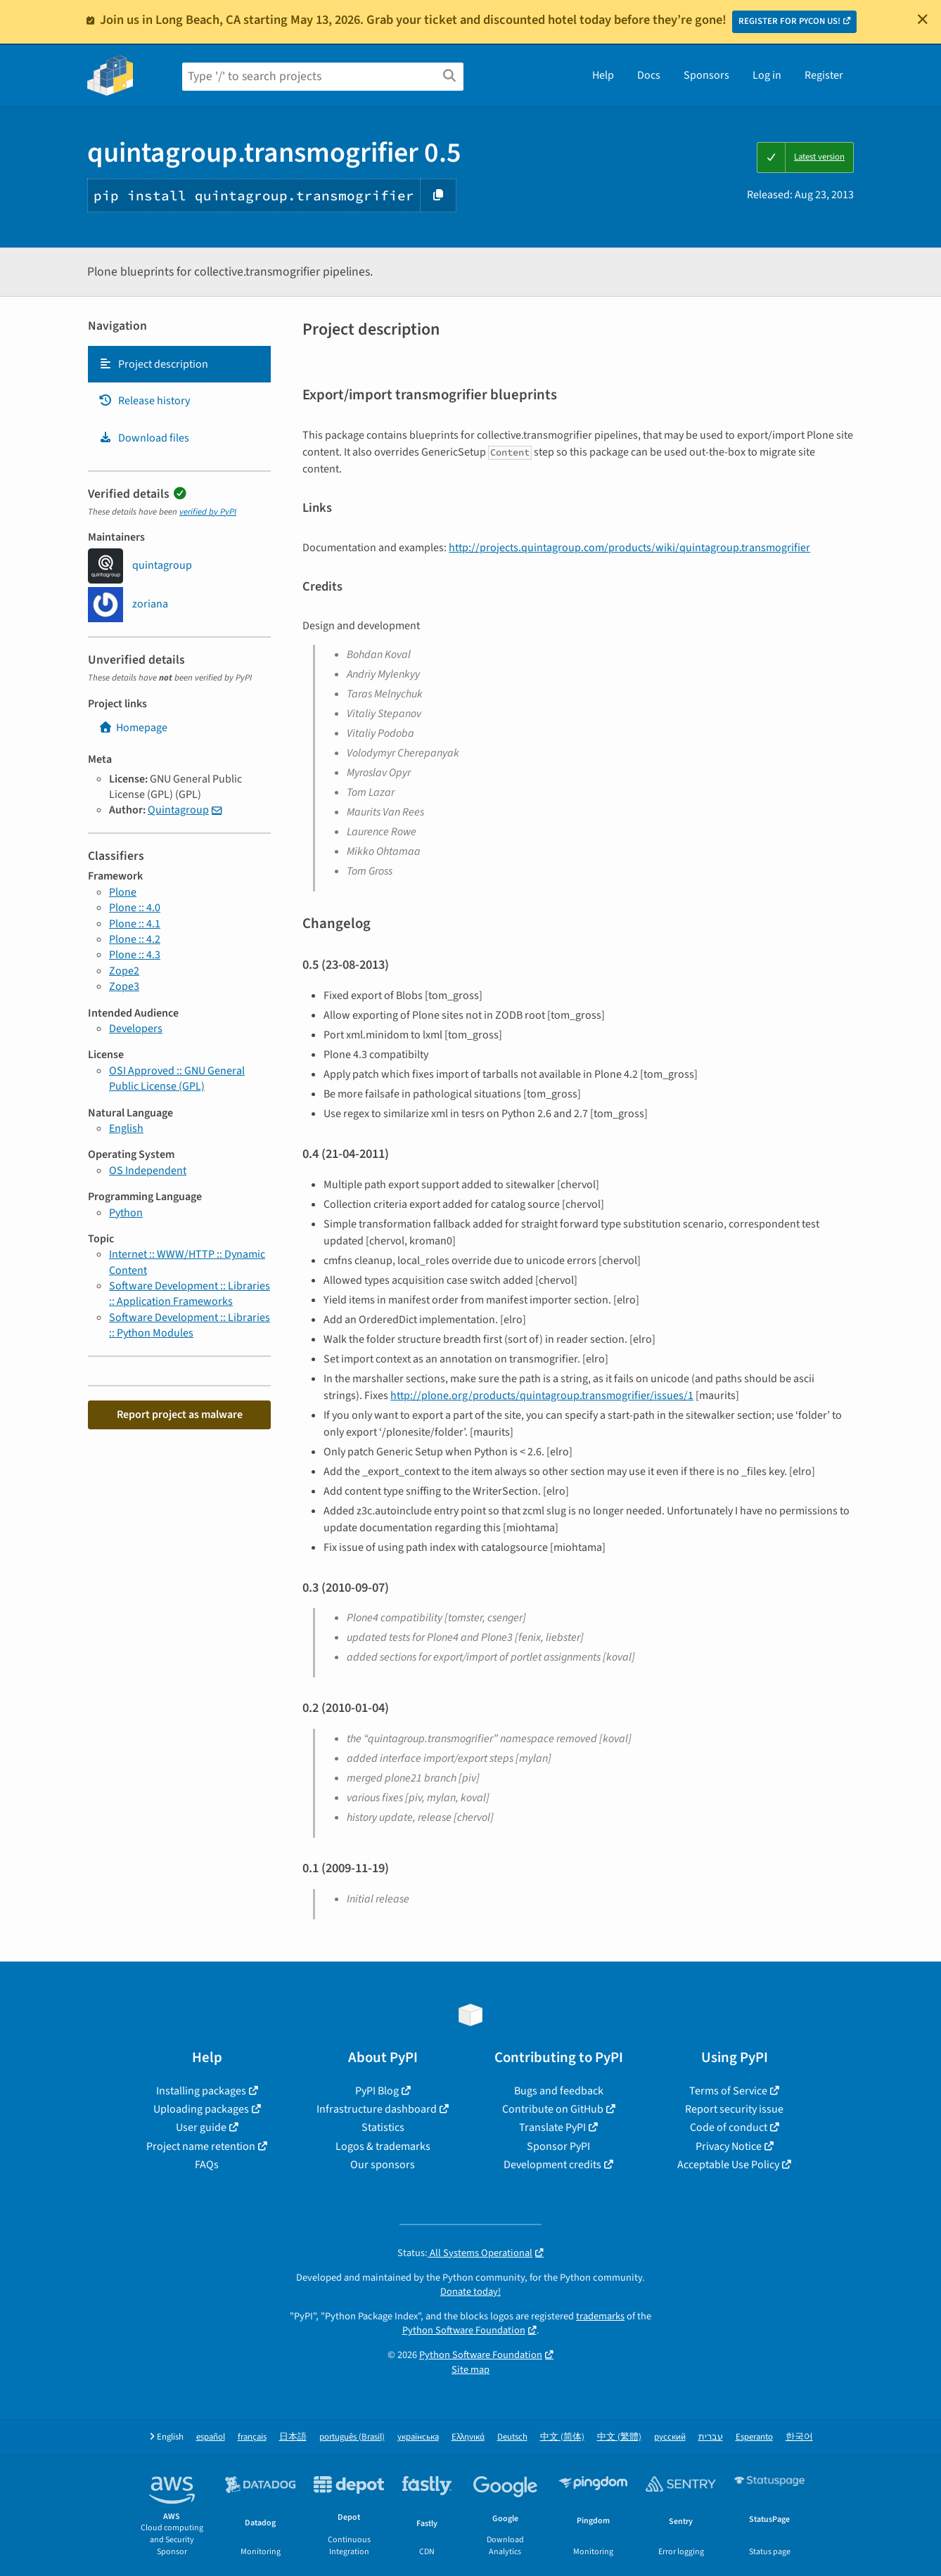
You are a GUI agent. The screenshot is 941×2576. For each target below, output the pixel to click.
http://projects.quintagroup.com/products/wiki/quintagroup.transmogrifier (629, 547)
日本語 (293, 2437)
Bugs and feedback (558, 2091)
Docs (648, 75)
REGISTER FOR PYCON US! (789, 21)
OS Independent (147, 1170)
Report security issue (734, 2109)
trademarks (600, 2316)
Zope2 (124, 971)
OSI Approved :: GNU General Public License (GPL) (177, 1078)
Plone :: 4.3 (134, 954)
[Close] (922, 19)
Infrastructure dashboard (376, 2109)
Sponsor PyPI (558, 2146)
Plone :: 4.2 (134, 939)
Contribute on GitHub (552, 2109)
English (126, 1128)
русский (670, 2437)
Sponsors (706, 75)
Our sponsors (382, 2164)
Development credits (552, 2164)
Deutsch (512, 2437)
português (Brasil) (352, 2437)
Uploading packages (201, 2109)
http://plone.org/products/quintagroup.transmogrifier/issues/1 (541, 1395)
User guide (201, 2127)
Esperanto (754, 2437)
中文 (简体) (562, 2437)
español (210, 2437)
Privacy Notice (729, 2146)
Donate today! (470, 2291)
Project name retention (200, 2146)
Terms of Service (728, 2091)
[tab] (179, 364)
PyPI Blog (377, 2091)
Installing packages (201, 2091)
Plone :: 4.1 (134, 924)
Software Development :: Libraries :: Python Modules (189, 1325)
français (252, 2437)
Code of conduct (728, 2127)
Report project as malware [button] (180, 1414)
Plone (122, 892)
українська (418, 2437)
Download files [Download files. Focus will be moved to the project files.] (143, 438)
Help (603, 75)
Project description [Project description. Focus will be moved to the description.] (153, 364)
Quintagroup (178, 810)
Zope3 (124, 986)
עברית (710, 2437)
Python (126, 1213)
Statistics (382, 2127)
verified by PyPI (207, 511)
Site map (470, 2369)
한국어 (799, 2437)
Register (824, 75)
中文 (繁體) (619, 2437)
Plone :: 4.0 (134, 907)
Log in (767, 75)
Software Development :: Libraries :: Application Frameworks (189, 1293)
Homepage (132, 727)
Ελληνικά (468, 2437)
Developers (135, 1028)
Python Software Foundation (463, 2330)
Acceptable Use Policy (728, 2164)
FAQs (207, 2164)
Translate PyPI (552, 2127)
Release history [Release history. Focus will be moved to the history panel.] (144, 400)
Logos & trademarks (382, 2146)
